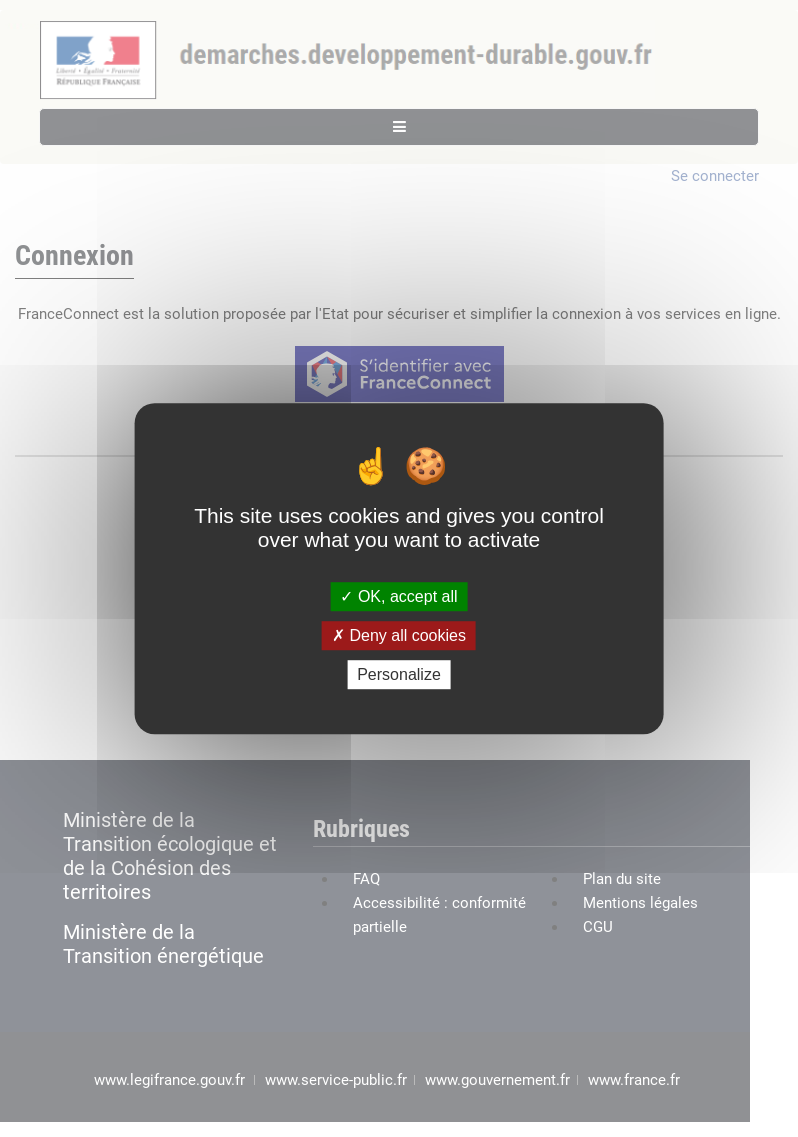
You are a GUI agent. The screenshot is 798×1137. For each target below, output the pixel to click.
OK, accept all (398, 596)
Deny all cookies (399, 635)
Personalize (399, 674)
